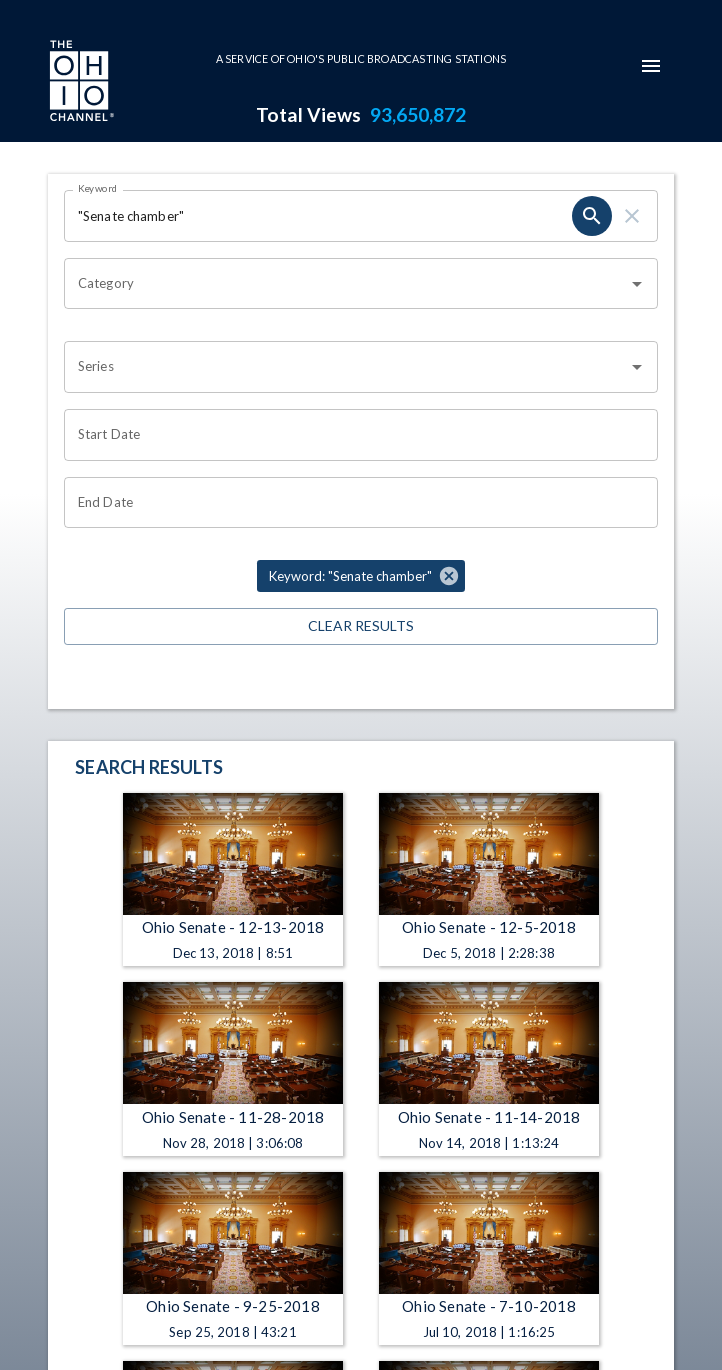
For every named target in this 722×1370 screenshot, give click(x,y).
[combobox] (346, 284)
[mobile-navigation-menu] (651, 66)
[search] (592, 216)
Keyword (98, 188)
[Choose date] (354, 435)
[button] (361, 576)
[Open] (637, 284)
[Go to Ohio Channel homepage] (80, 83)
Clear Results (361, 626)
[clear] (632, 216)
